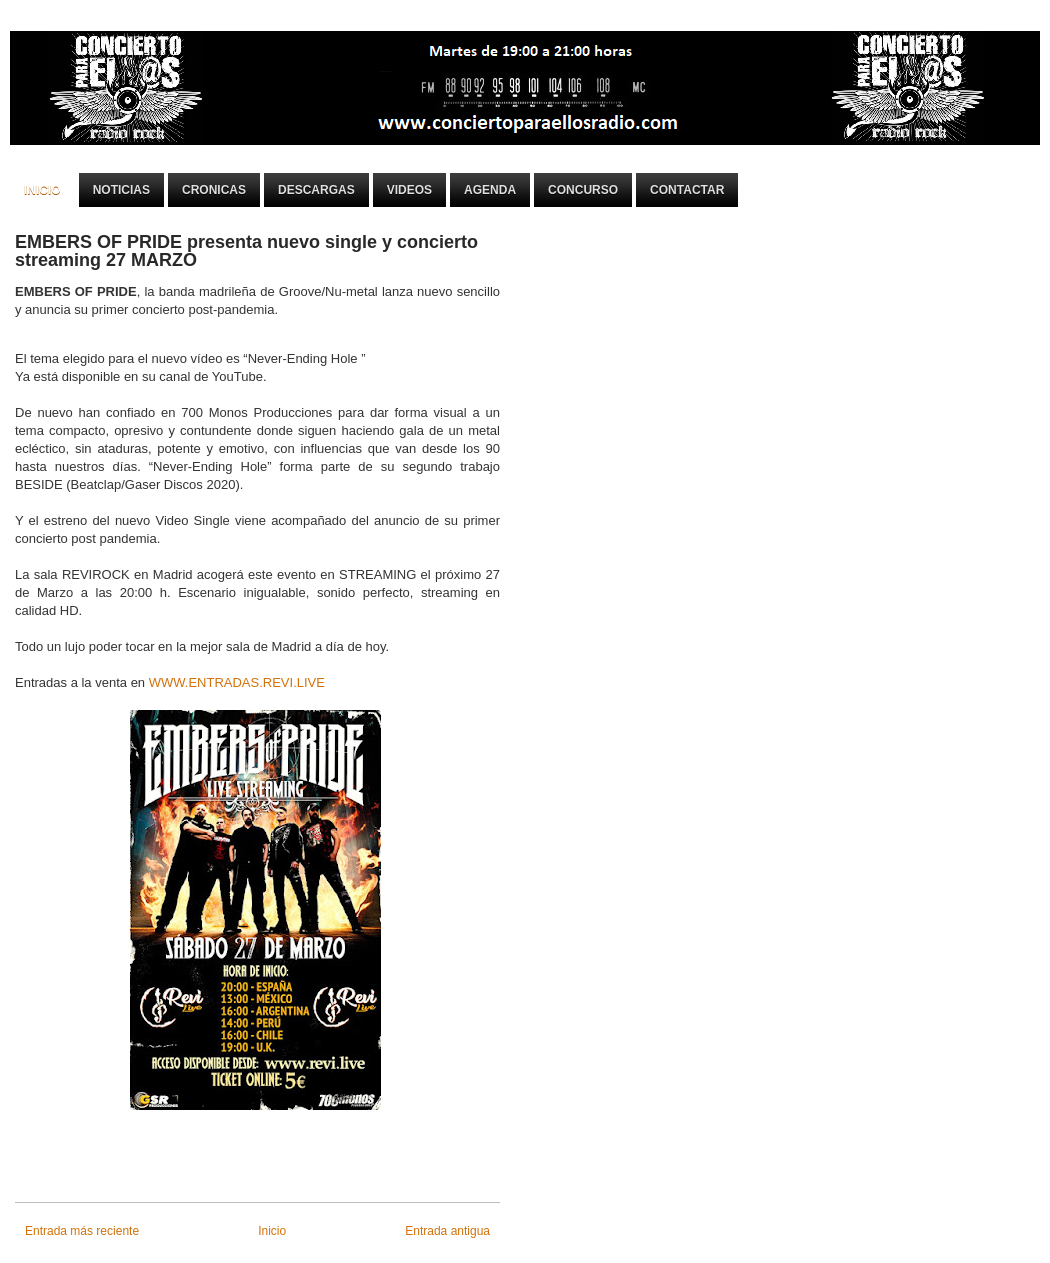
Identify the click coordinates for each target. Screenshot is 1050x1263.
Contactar (687, 190)
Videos (409, 190)
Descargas (316, 190)
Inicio (42, 190)
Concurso (583, 190)
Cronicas (214, 190)
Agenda (490, 190)
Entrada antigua (447, 1231)
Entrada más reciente (82, 1231)
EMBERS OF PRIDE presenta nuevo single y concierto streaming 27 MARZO (246, 251)
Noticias (121, 190)
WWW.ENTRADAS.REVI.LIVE (237, 682)
